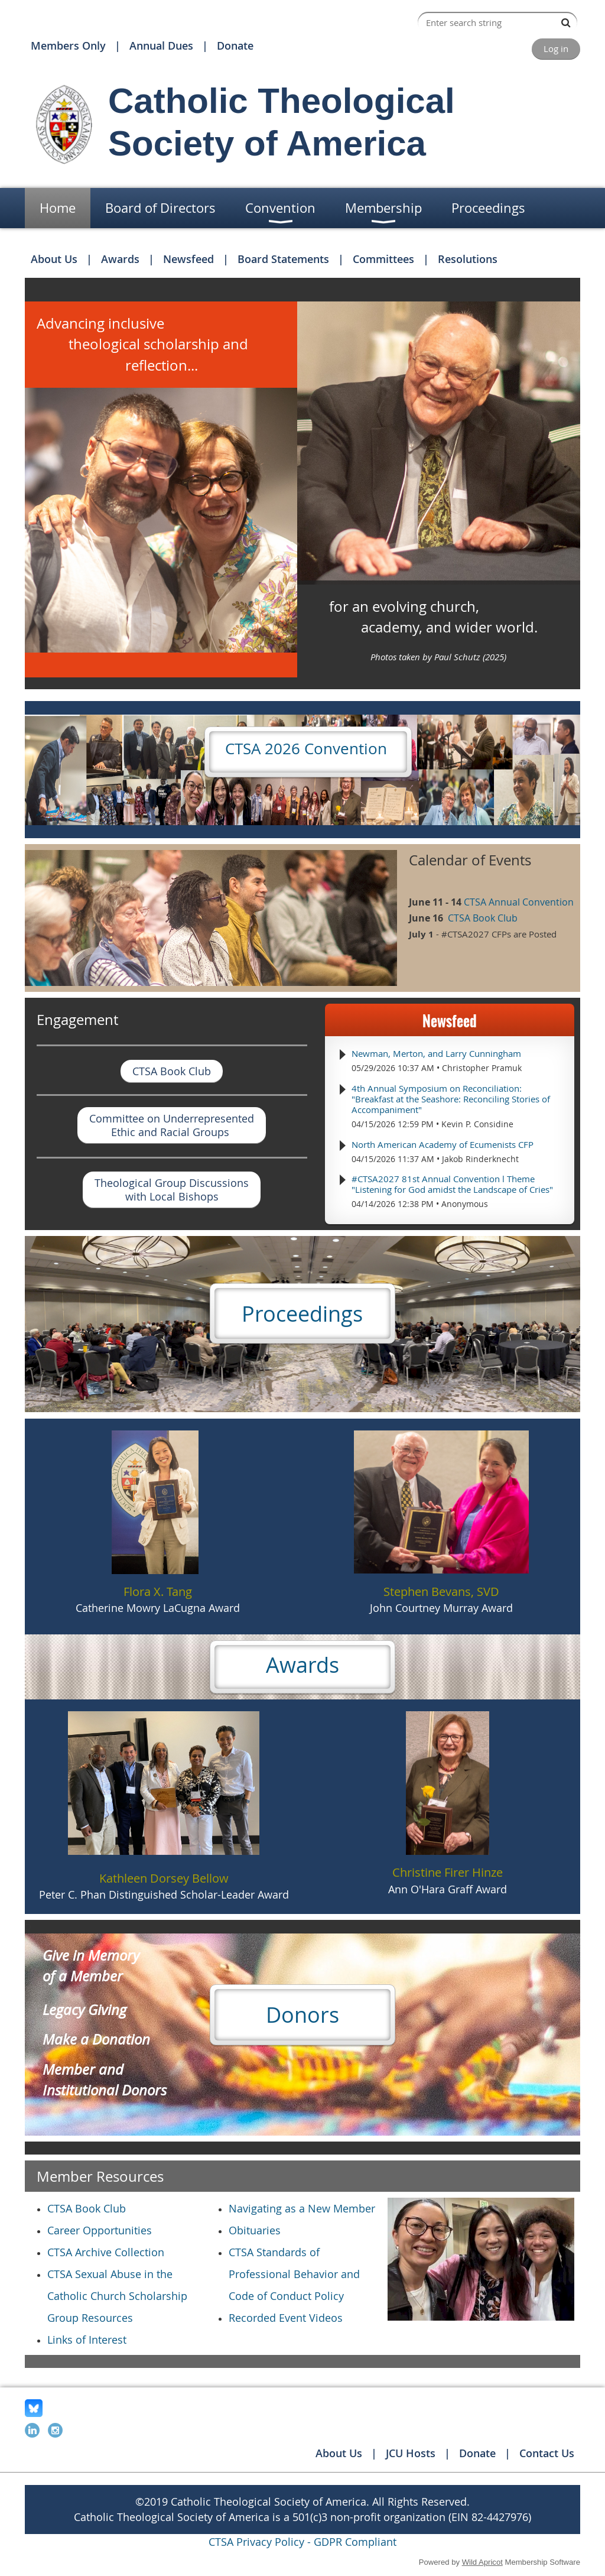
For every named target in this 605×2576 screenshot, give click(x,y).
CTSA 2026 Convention (308, 748)
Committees (383, 259)
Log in (556, 48)
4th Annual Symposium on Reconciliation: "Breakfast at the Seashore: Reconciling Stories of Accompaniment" (451, 1098)
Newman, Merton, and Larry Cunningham (436, 1053)
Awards (120, 259)
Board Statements (283, 259)
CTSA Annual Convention (519, 902)
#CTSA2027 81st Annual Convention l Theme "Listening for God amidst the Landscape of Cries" (452, 1184)
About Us (54, 259)
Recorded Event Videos (286, 2318)
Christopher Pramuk (482, 1067)
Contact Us (546, 2453)
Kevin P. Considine (477, 1124)
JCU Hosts (410, 2453)
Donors (302, 2014)
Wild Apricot (482, 2562)
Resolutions (467, 259)
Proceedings (302, 1313)
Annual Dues (161, 45)
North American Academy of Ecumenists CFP (443, 1144)
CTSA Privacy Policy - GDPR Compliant (302, 2542)
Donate (235, 45)
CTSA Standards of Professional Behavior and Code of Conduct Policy (294, 2274)
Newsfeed (188, 259)
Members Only (68, 45)
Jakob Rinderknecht (480, 1158)
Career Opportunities (99, 2230)
